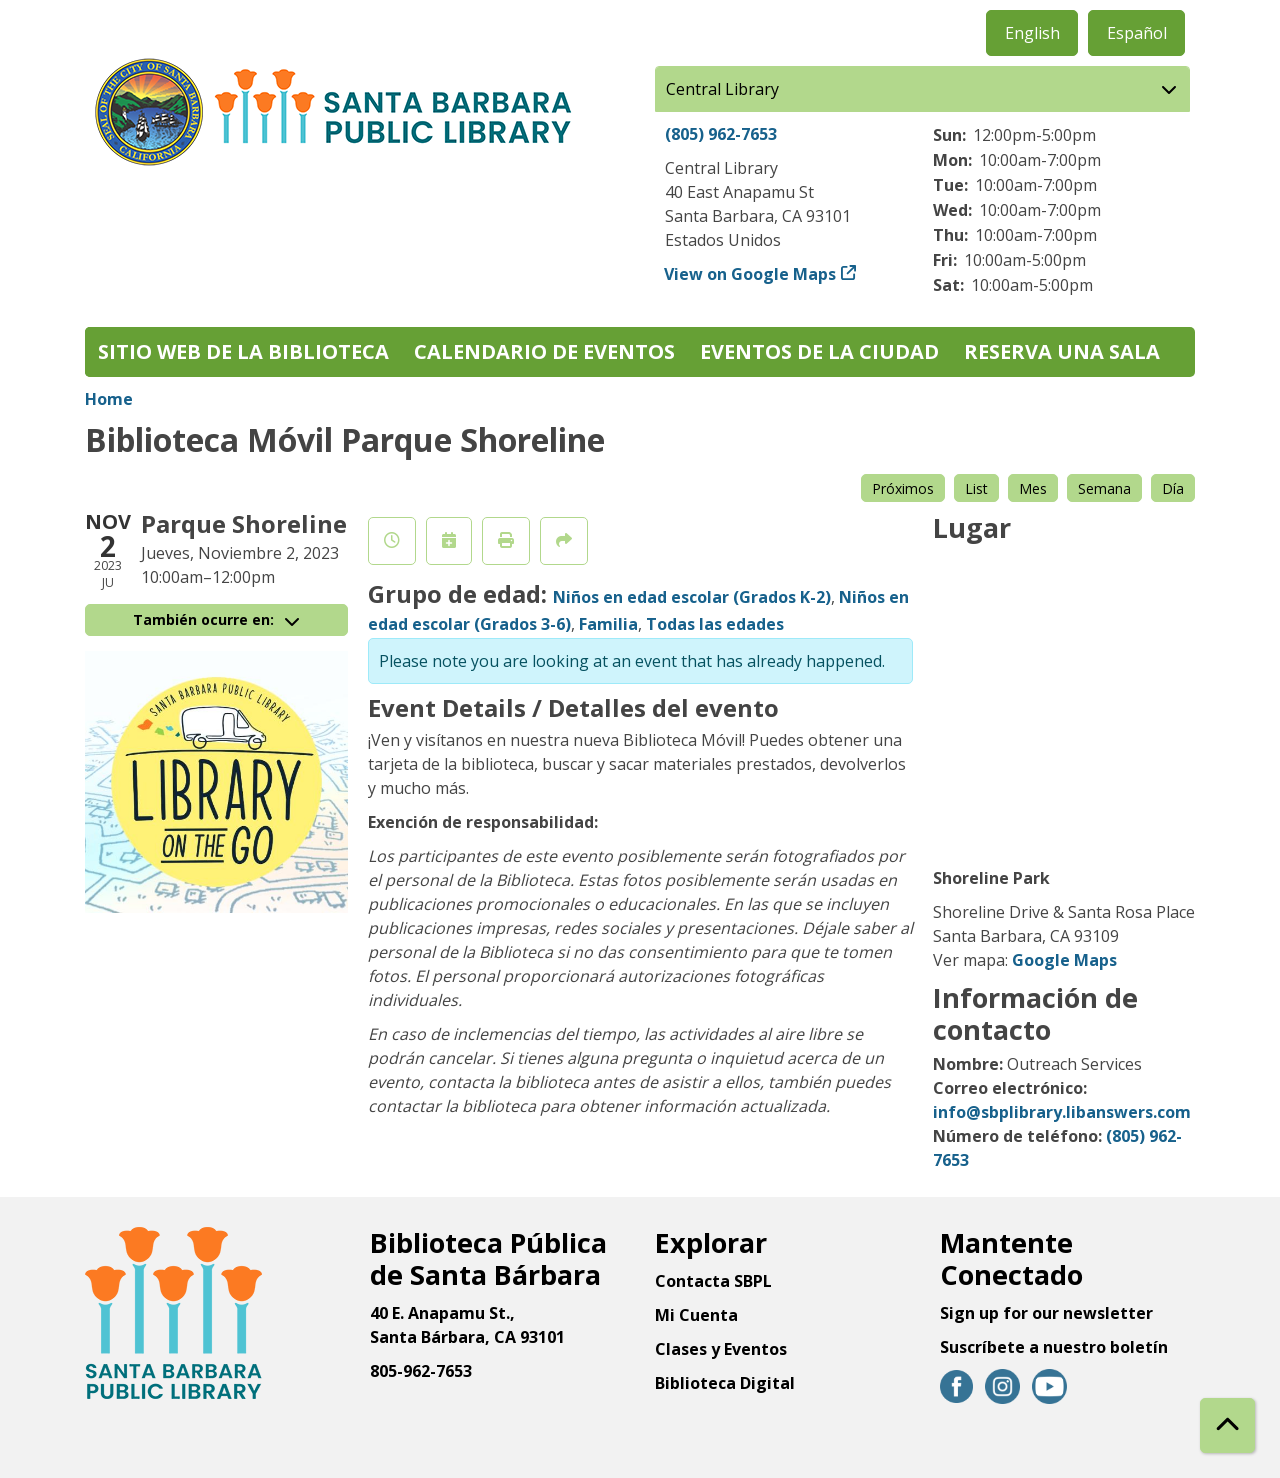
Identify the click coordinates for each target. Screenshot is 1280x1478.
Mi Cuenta (696, 1315)
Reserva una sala (1062, 351)
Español (1137, 33)
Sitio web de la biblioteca (243, 351)
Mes (1033, 488)
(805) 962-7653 (721, 134)
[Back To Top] (1227, 1425)
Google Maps (1064, 960)
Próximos (903, 488)
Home (109, 399)
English (1032, 33)
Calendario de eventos (544, 351)
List (976, 488)
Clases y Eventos (721, 1349)
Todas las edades (715, 624)
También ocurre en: (216, 619)
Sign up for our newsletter (1046, 1313)
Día (1173, 488)
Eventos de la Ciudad (819, 351)
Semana (1104, 488)
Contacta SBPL (713, 1281)
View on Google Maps (750, 274)
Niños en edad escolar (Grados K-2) (692, 597)
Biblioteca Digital (725, 1383)
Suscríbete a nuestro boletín (1054, 1347)
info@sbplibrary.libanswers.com (1062, 1112)
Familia (608, 624)
